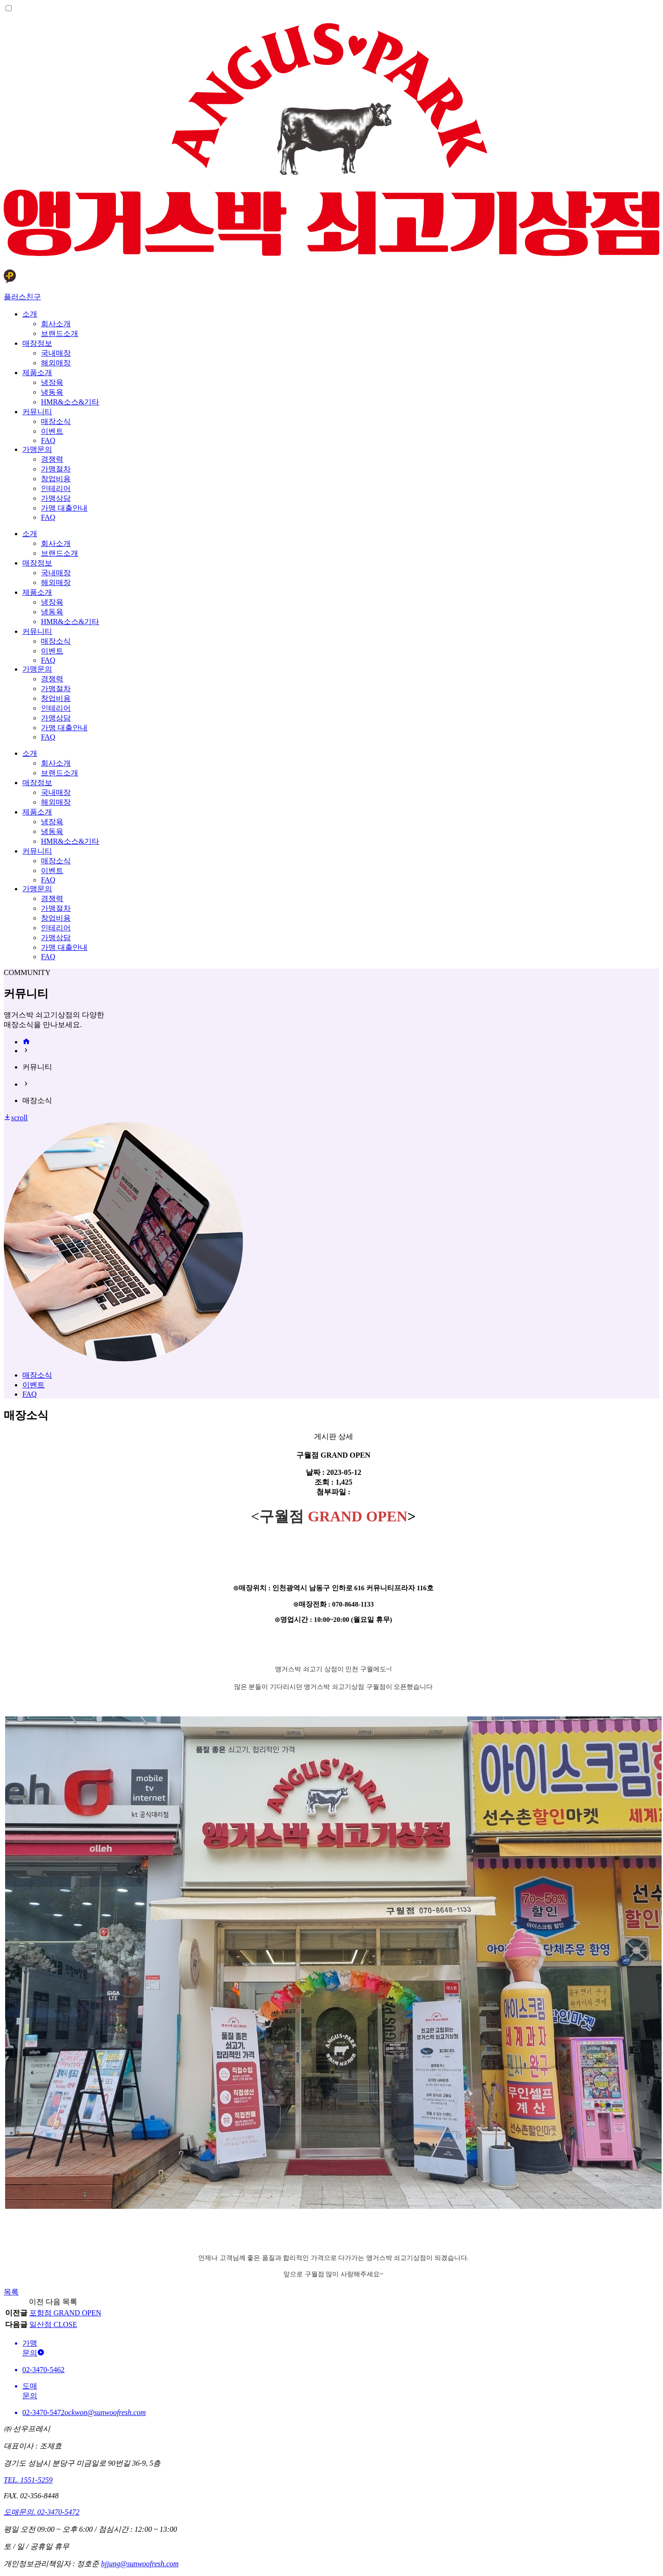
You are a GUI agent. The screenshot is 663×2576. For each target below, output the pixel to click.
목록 (11, 2292)
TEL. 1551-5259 (28, 2480)
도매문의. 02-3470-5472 (42, 2512)
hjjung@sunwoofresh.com (140, 2564)
